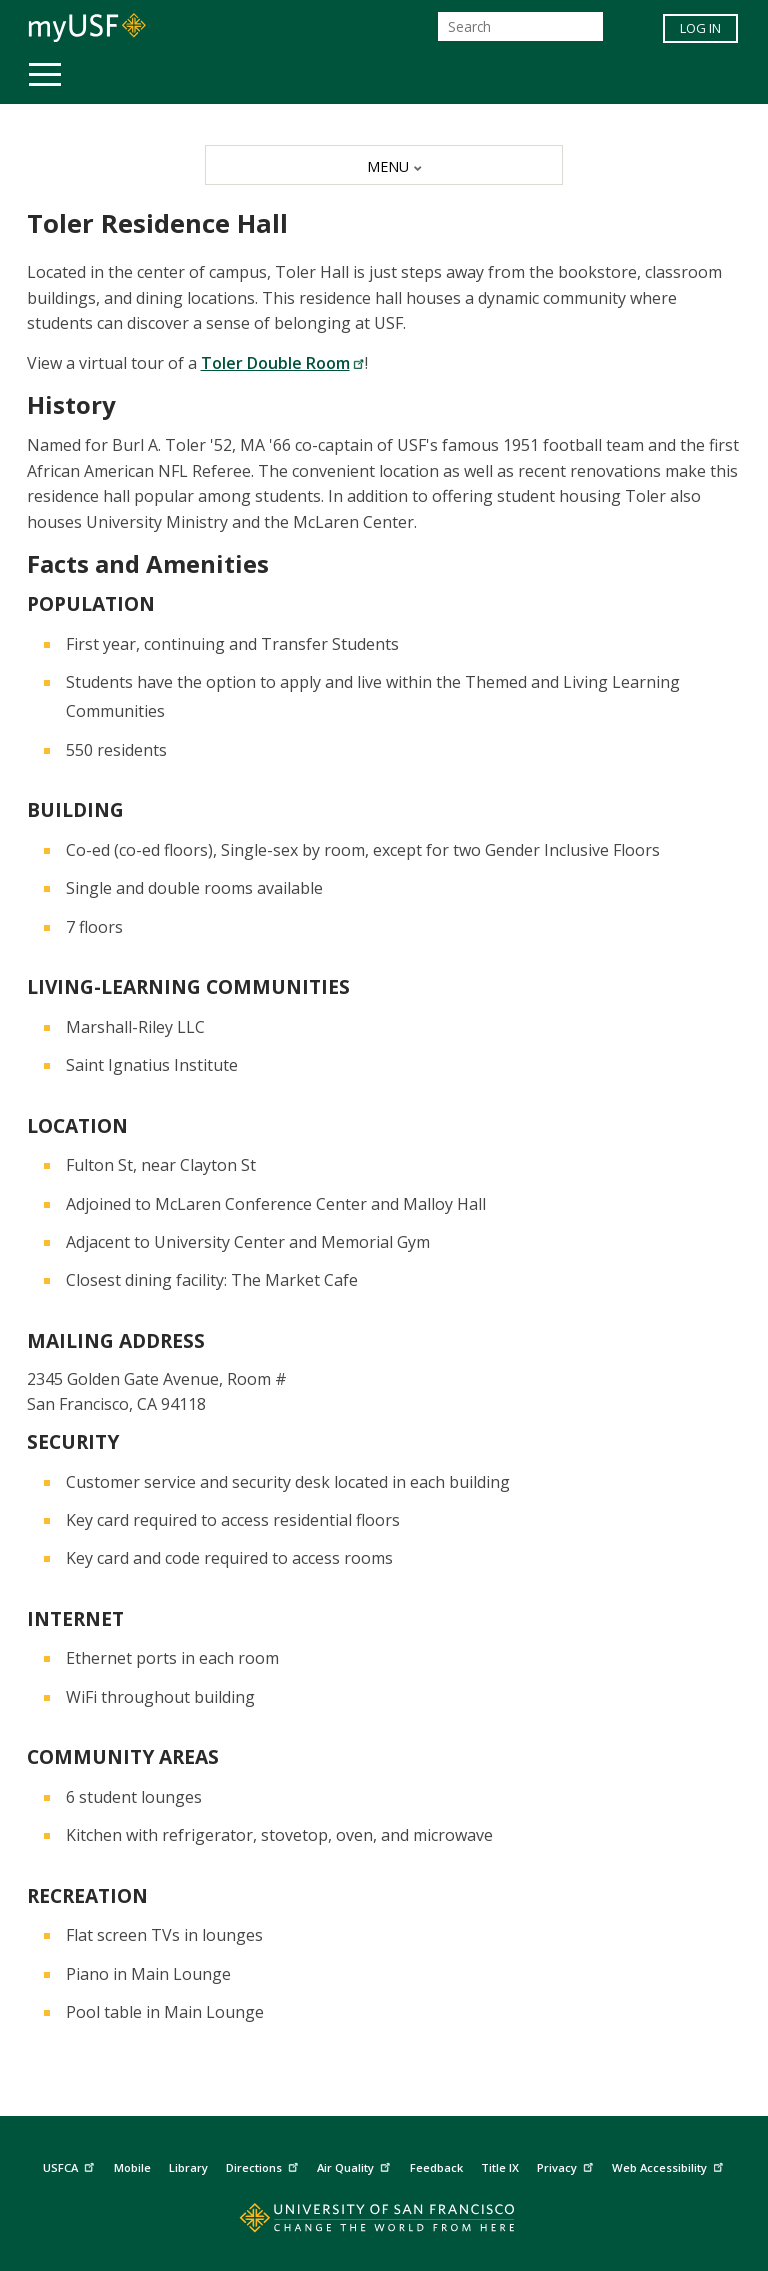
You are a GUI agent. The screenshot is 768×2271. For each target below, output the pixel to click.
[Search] (520, 26)
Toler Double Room (283, 363)
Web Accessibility (670, 2165)
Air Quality (356, 2165)
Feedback (436, 2167)
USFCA (71, 2165)
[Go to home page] (383, 2222)
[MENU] (383, 165)
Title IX (500, 2167)
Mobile (132, 2167)
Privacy (567, 2165)
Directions (264, 2165)
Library (188, 2167)
